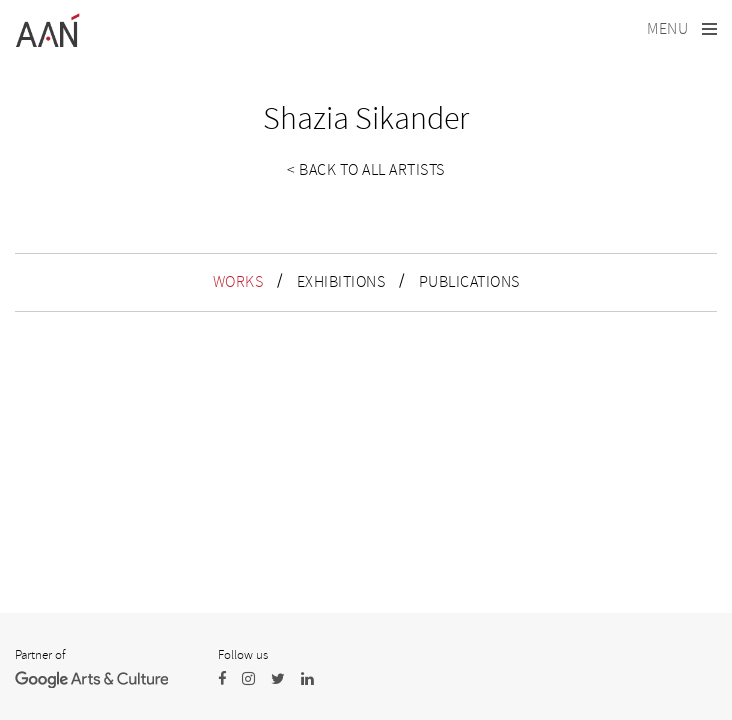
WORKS (238, 282)
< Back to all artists (366, 170)
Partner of (40, 655)
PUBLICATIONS (469, 282)
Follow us (243, 655)
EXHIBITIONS (341, 282)
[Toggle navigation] (682, 29)
